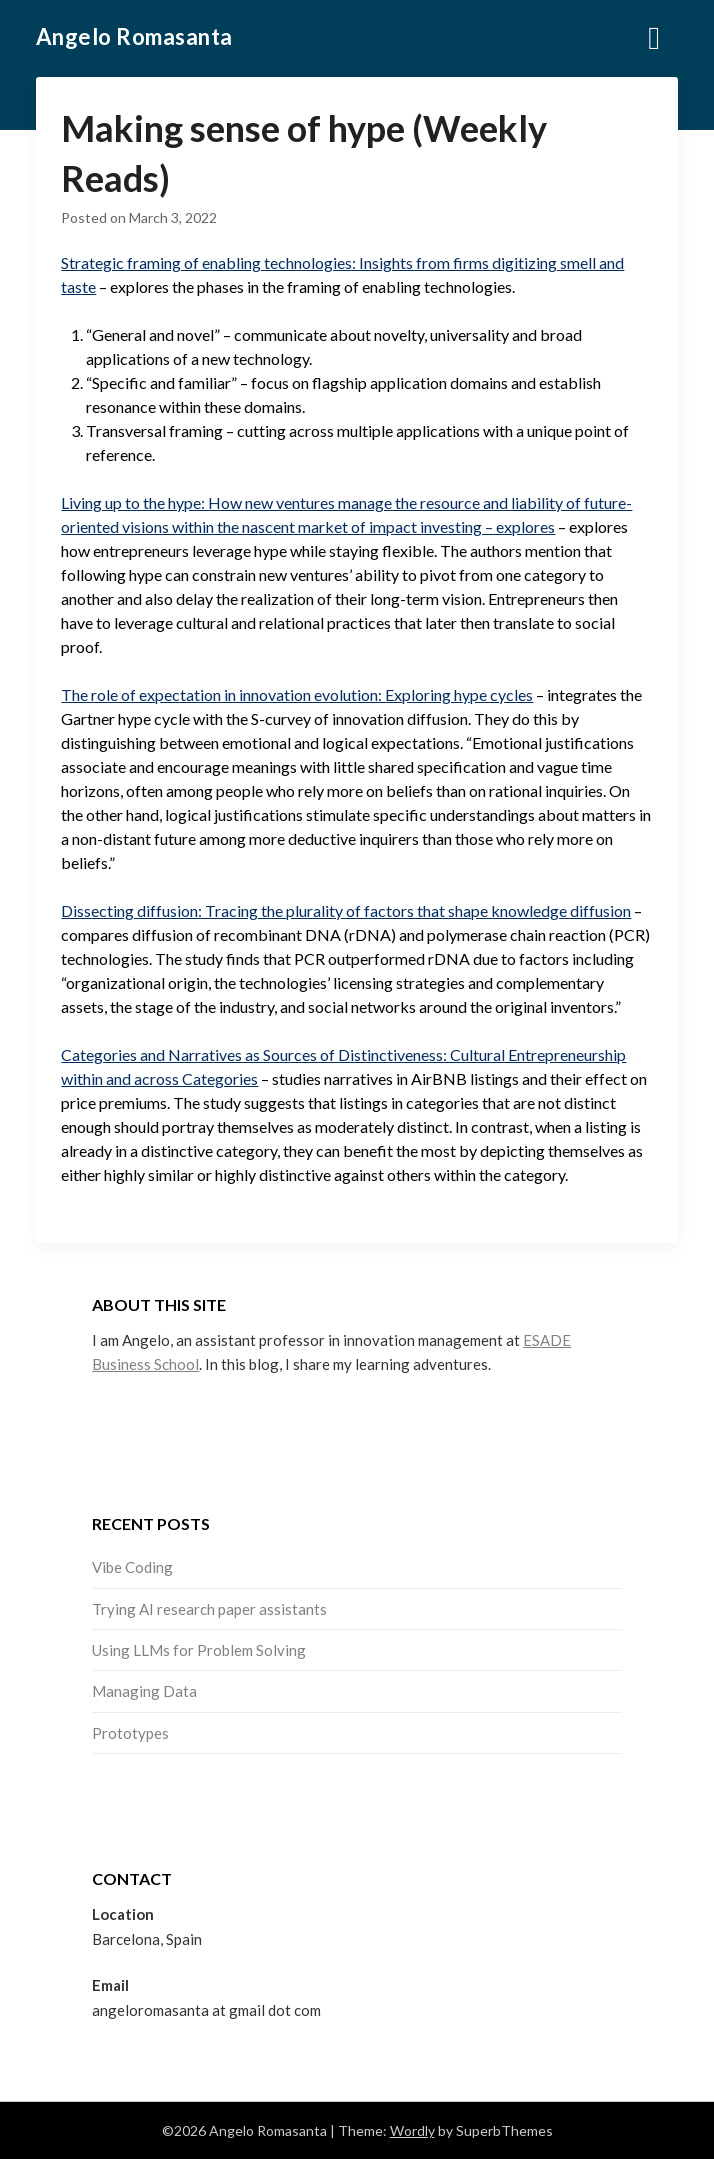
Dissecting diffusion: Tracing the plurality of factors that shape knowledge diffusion (346, 910)
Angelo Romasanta (134, 36)
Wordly (412, 2130)
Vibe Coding (132, 1567)
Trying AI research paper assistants (209, 1609)
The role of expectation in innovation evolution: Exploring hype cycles (297, 694)
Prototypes (130, 1733)
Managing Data (144, 1691)
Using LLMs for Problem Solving (199, 1650)
